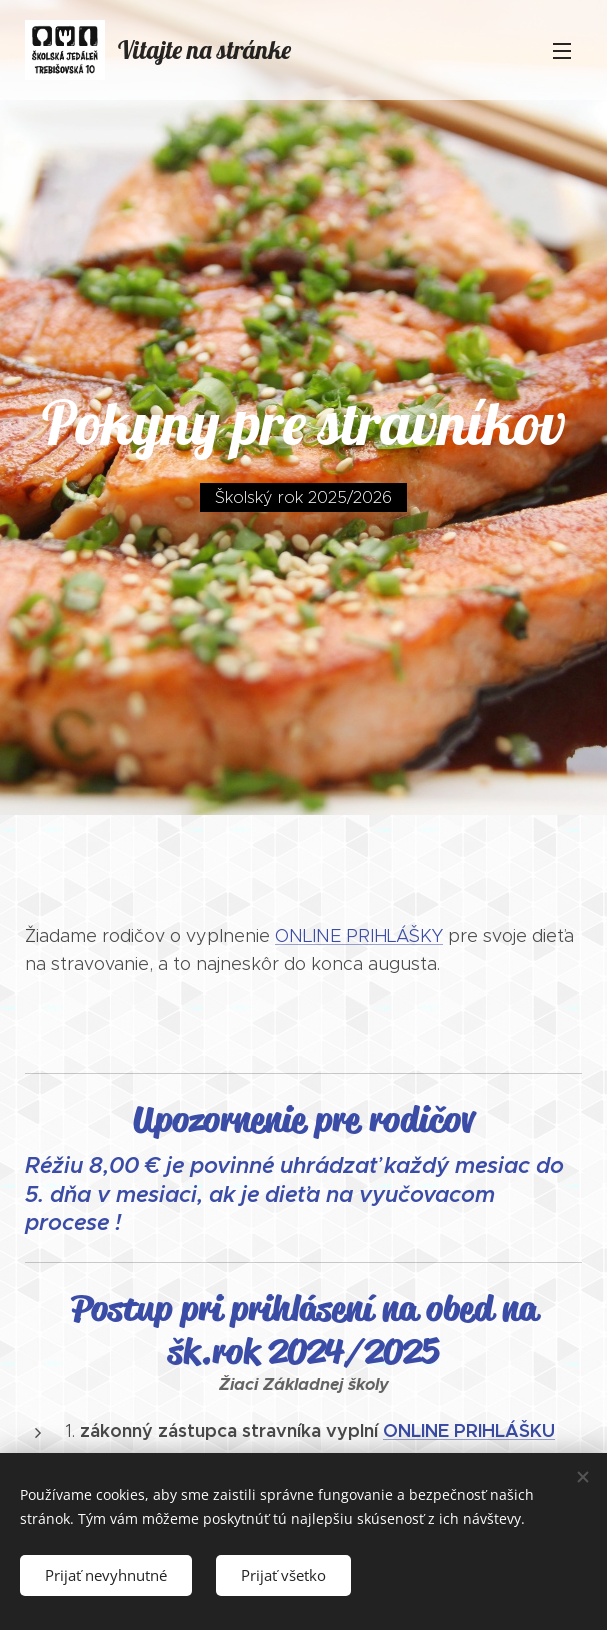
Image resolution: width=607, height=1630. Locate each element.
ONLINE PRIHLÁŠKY (359, 936)
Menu (562, 51)
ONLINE (416, 1430)
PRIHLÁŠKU (504, 1430)
